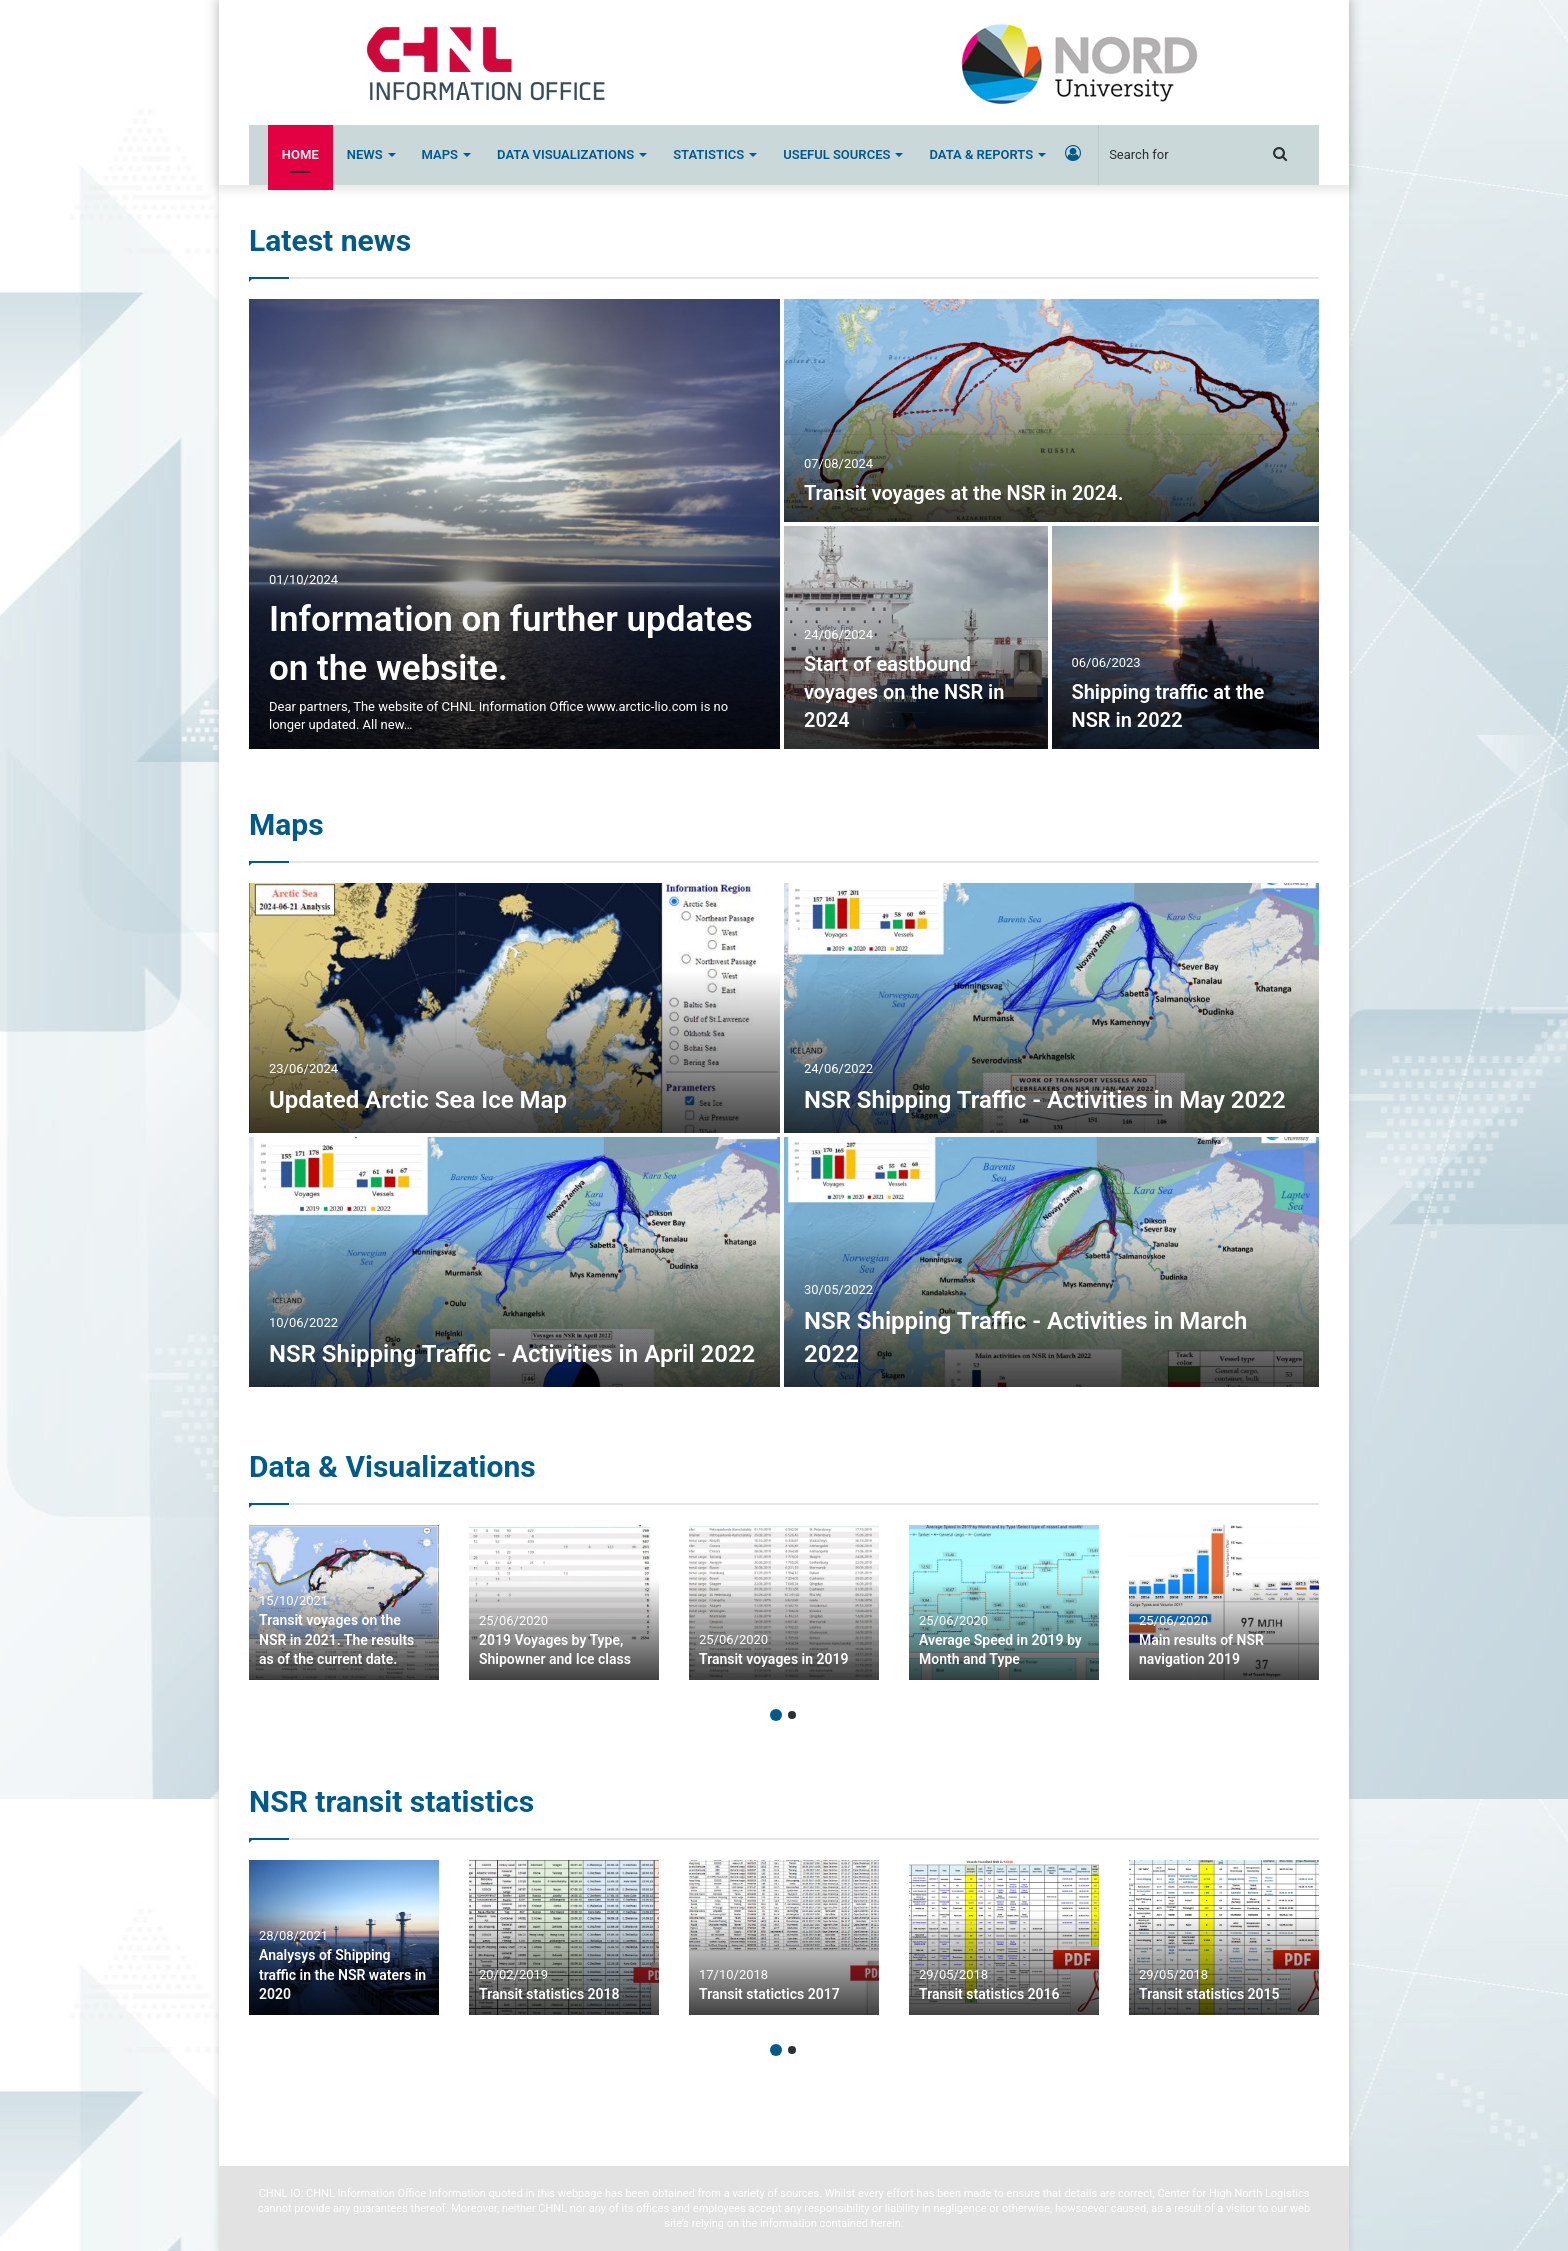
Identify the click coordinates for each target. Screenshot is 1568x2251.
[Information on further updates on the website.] (514, 524)
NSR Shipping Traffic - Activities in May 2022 (1045, 1100)
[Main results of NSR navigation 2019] (1224, 1602)
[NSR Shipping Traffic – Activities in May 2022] (1051, 1008)
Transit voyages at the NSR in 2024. (963, 493)
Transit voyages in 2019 (774, 1659)
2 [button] (792, 1715)
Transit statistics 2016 (989, 1994)
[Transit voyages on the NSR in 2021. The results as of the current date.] (344, 1602)
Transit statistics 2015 (1209, 1994)
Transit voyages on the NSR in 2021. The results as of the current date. (336, 1639)
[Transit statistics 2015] (1224, 1937)
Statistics (708, 154)
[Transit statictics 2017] (784, 1937)
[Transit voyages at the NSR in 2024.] (1051, 410)
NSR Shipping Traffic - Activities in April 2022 (512, 1354)
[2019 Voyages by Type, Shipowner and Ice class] (564, 1602)
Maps (440, 154)
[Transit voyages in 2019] (784, 1602)
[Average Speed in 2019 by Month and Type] (1004, 1602)
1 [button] (776, 1715)
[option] (784, 524)
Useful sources (836, 154)
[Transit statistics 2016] (1004, 1937)
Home (300, 154)
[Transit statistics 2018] (564, 1937)
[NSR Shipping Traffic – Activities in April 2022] (514, 1262)
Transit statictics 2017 (769, 1994)
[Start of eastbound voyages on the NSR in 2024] (916, 637)
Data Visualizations (565, 154)
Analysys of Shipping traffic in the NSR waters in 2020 (342, 1974)
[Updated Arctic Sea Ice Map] (514, 1008)
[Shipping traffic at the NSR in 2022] (1186, 637)
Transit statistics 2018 (549, 1994)
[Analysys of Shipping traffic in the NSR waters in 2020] (344, 1937)
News (365, 154)
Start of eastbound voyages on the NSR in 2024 (904, 692)
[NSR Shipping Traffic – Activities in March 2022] (1051, 1262)
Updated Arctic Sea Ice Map (418, 1100)
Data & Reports (981, 154)
